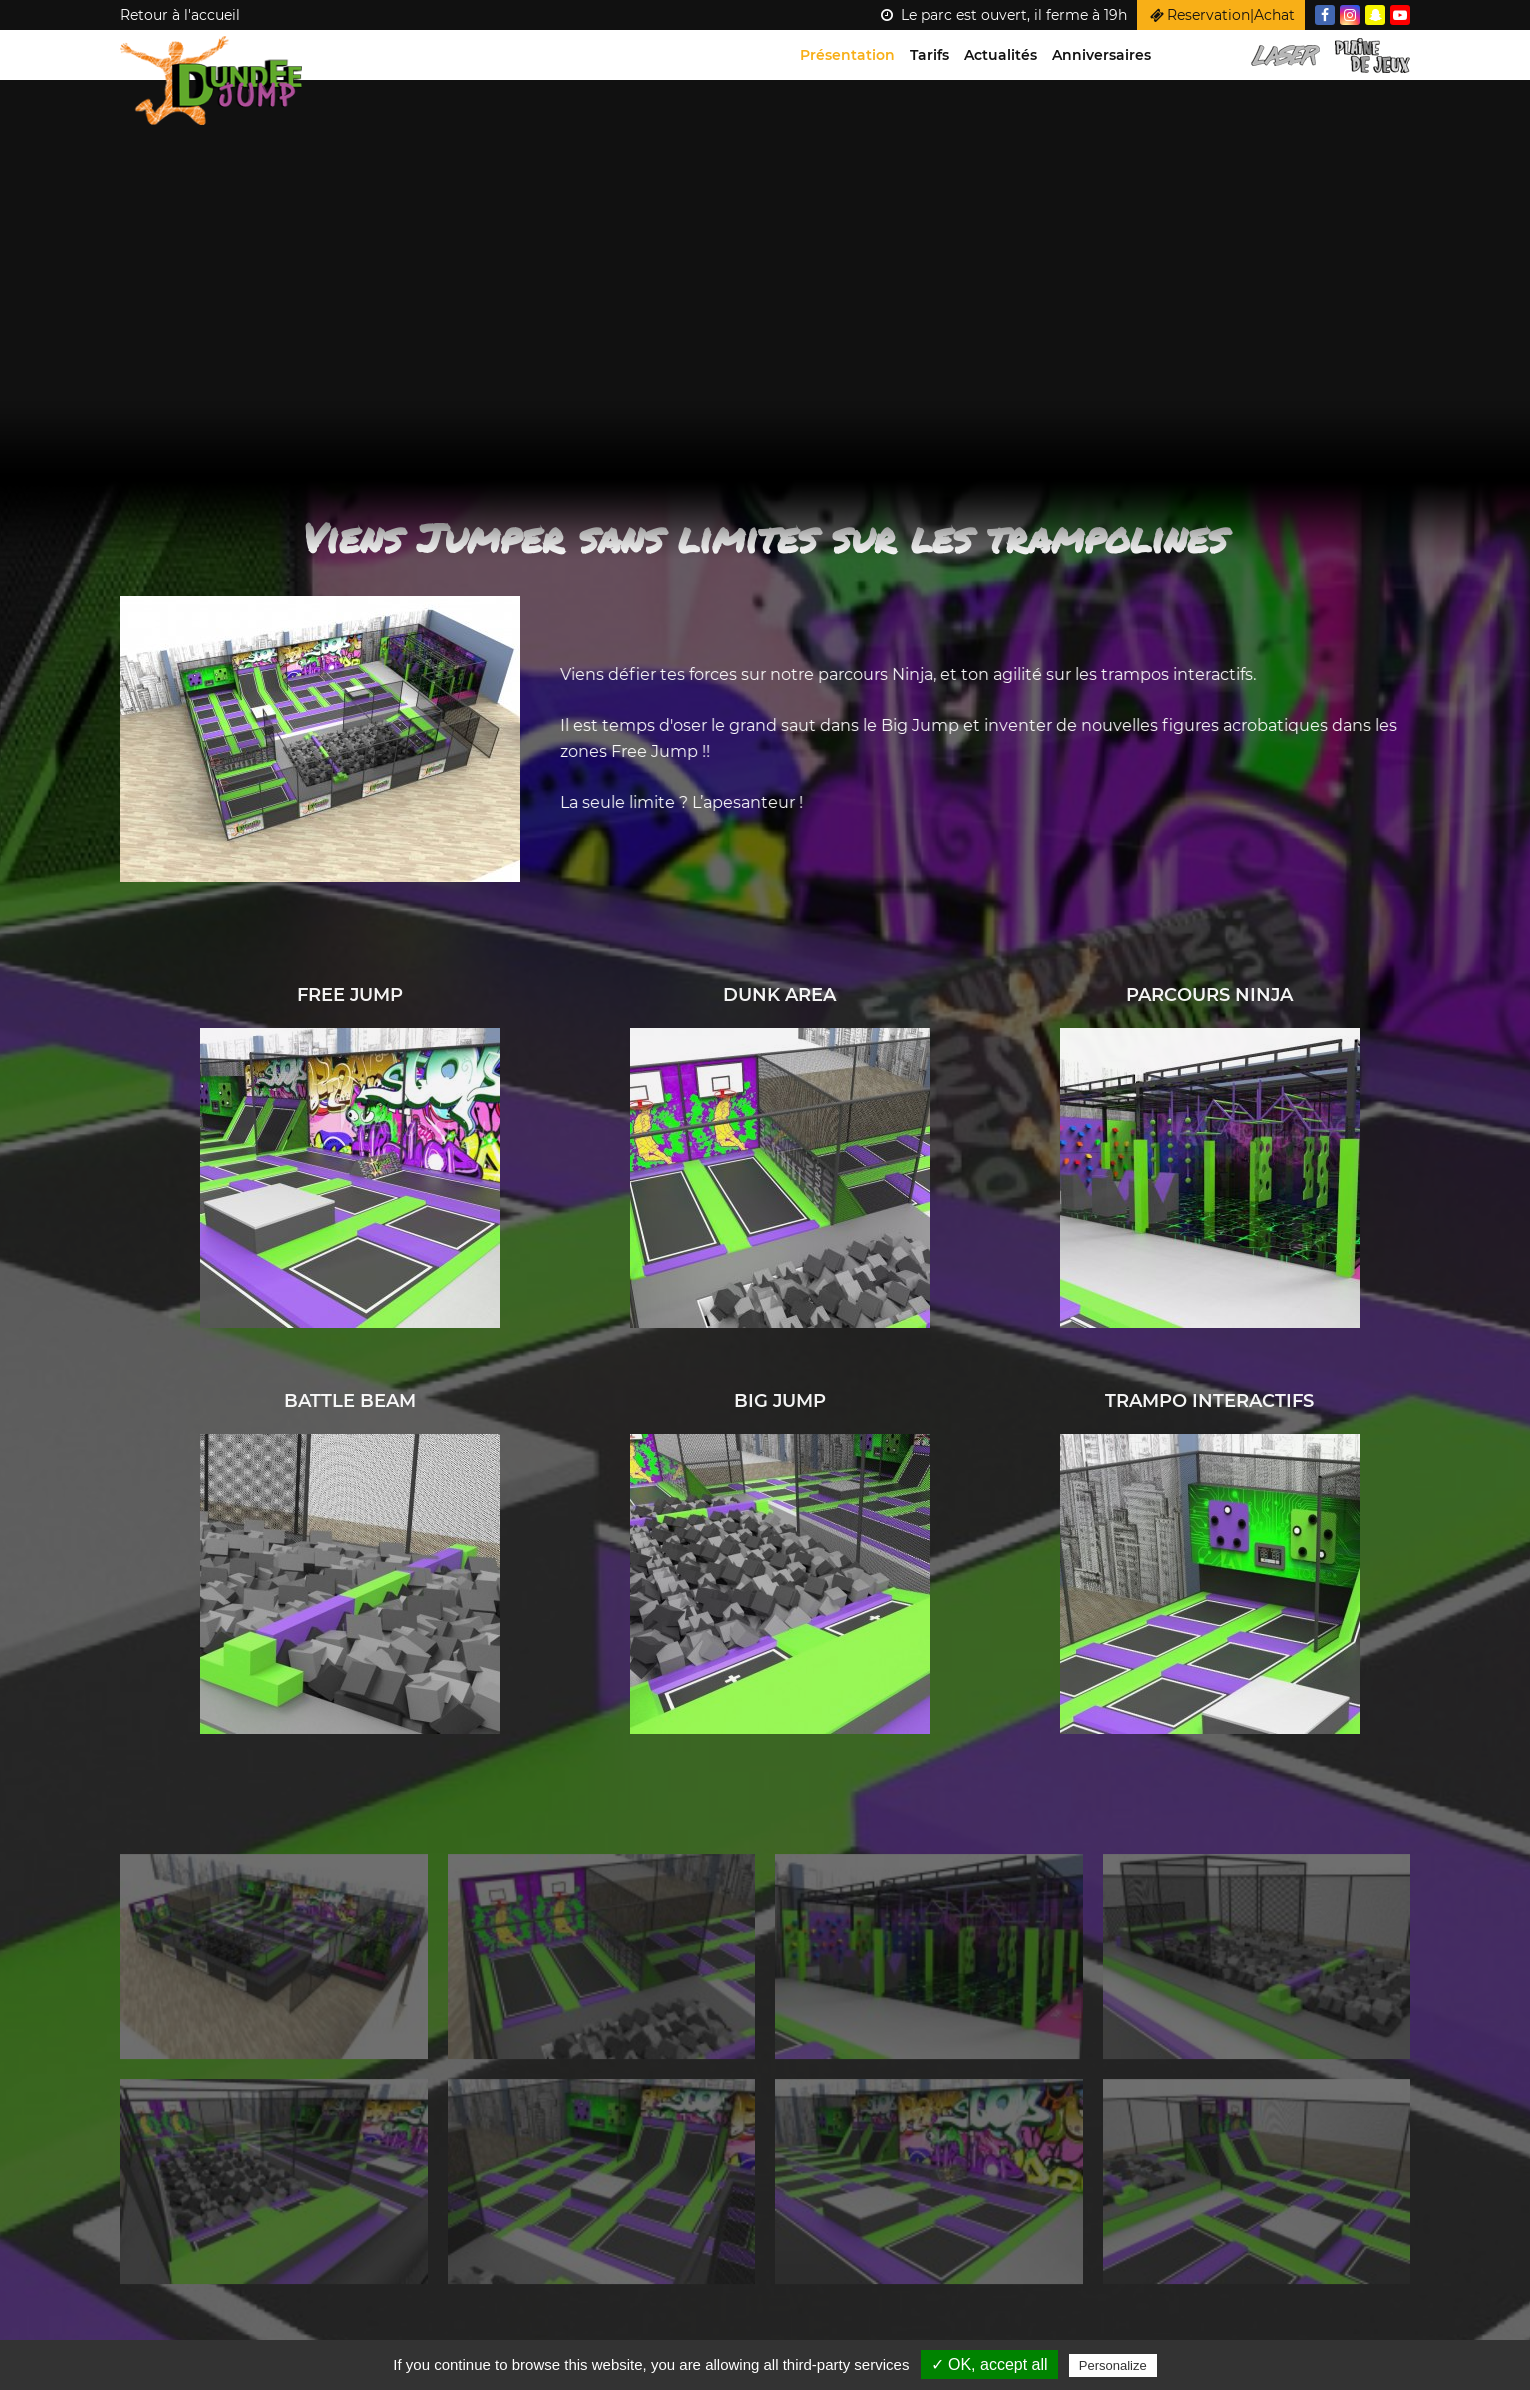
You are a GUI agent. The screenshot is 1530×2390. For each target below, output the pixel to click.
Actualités (1000, 55)
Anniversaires (1101, 55)
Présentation (847, 55)
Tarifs (929, 55)
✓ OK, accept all (989, 2364)
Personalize (1113, 2365)
